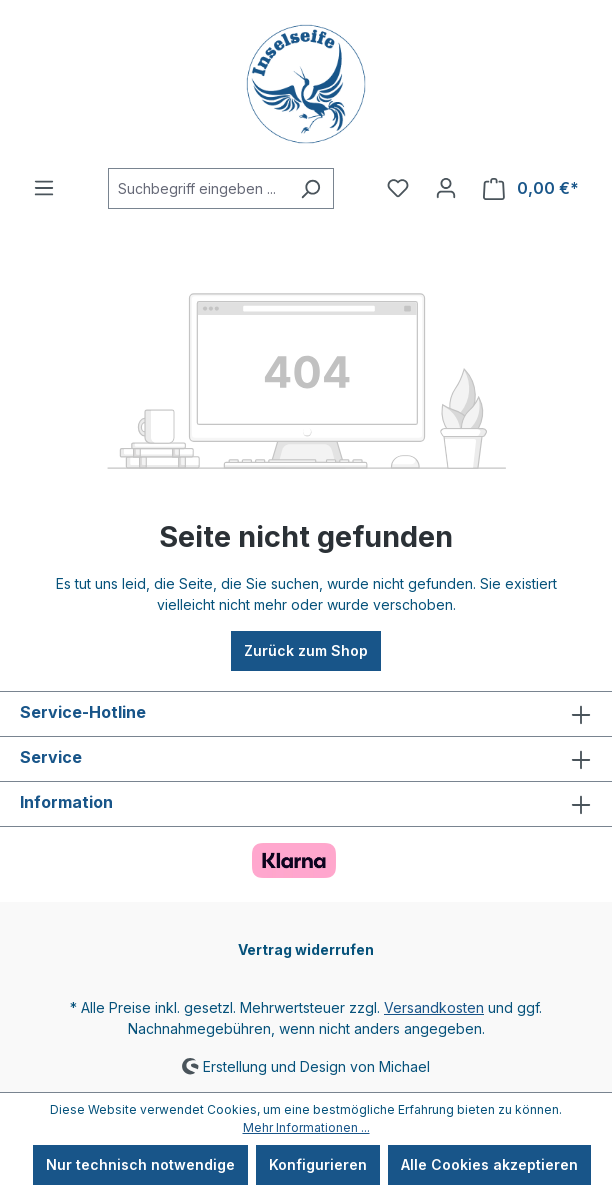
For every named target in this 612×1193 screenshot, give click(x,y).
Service (51, 757)
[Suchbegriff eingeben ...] (198, 188)
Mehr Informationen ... (306, 1127)
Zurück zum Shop (306, 650)
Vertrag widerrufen (306, 949)
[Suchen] (310, 188)
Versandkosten (434, 1007)
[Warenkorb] (531, 188)
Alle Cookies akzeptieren (489, 1164)
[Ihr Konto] (446, 188)
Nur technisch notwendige (140, 1164)
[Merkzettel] (398, 188)
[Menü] (44, 188)
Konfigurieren (318, 1164)
